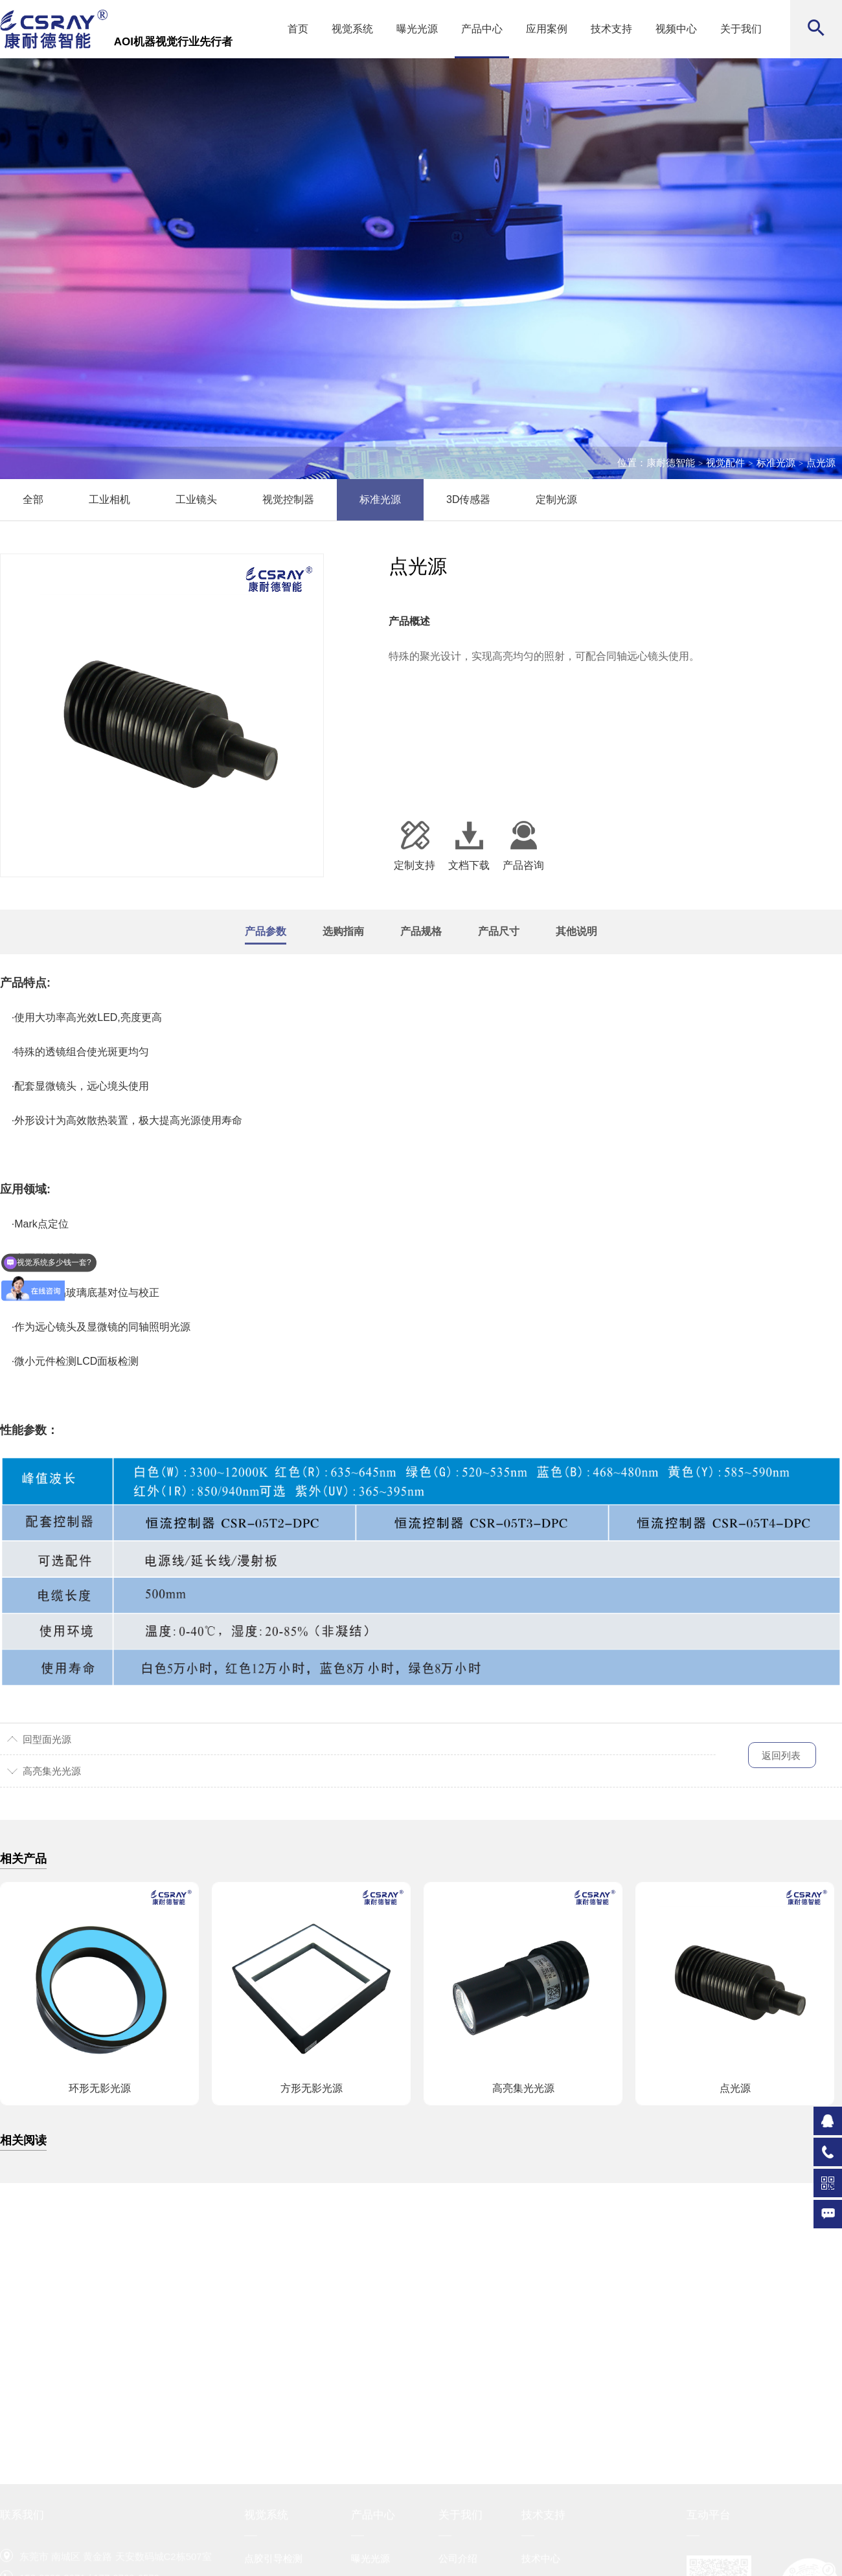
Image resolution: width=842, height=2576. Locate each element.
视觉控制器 (288, 499)
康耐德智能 (670, 462)
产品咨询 (523, 845)
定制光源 (556, 499)
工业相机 (109, 499)
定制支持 (414, 845)
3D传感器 (468, 499)
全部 (33, 499)
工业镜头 (196, 499)
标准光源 (776, 462)
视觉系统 (352, 28)
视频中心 (676, 28)
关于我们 (741, 28)
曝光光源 (417, 28)
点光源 (821, 462)
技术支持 (611, 28)
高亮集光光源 (52, 1770)
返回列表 (781, 1755)
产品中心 (482, 28)
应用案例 (546, 28)
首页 (298, 28)
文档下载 (469, 845)
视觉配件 (725, 462)
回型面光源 (47, 1739)
